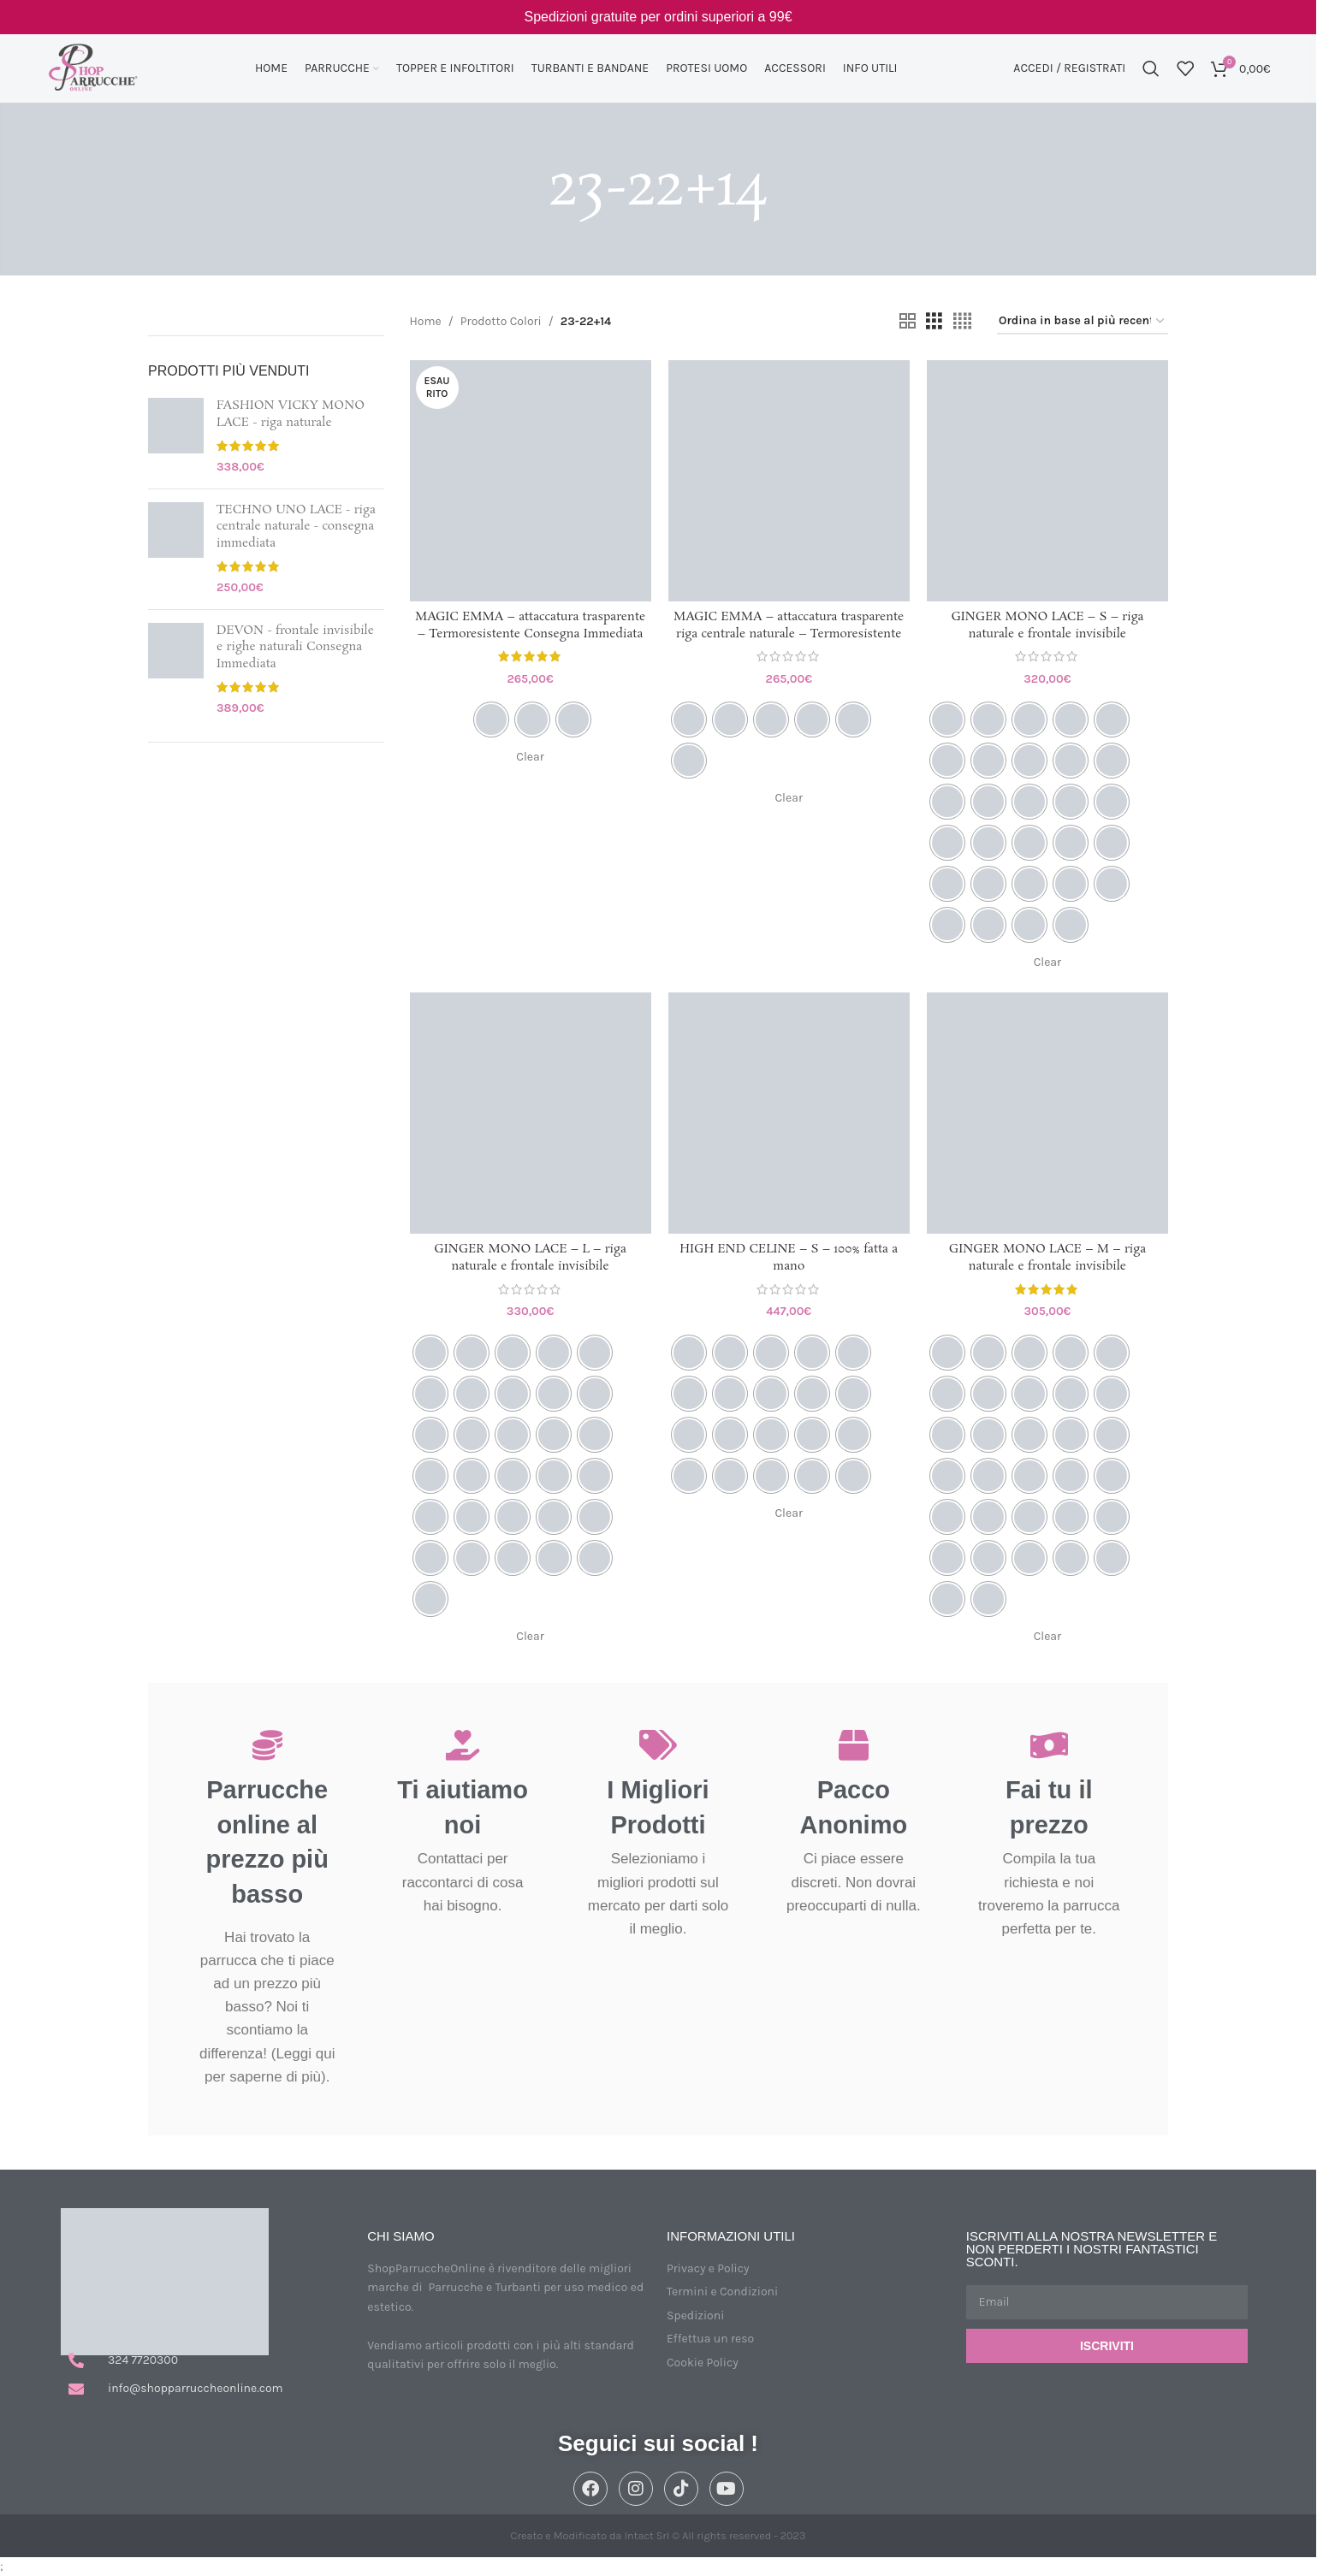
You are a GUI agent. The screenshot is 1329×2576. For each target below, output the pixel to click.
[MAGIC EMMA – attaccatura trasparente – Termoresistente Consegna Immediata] (530, 480)
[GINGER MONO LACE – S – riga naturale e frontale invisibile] (1047, 480)
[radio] (491, 719)
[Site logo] (92, 67)
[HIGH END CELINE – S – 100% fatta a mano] (789, 1113)
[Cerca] (1151, 68)
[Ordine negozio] (1082, 322)
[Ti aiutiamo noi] (463, 1745)
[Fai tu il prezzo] (1049, 1745)
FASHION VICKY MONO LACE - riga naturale (291, 414)
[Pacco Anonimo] (854, 1745)
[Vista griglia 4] (962, 322)
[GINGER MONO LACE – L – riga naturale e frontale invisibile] (530, 1113)
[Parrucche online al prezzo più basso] (267, 1745)
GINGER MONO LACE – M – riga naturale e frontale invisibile (1047, 1258)
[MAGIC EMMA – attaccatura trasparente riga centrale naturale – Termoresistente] (789, 480)
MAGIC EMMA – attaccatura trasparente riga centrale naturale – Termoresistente (788, 625)
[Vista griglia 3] (934, 322)
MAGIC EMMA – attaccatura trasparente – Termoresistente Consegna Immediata (530, 625)
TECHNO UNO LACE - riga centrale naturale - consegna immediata (296, 527)
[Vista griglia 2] (907, 322)
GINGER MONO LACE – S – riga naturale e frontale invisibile (1047, 625)
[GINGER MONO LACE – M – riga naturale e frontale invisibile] (1047, 1113)
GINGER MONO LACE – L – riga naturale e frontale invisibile (530, 1258)
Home (426, 321)
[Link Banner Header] (658, 17)
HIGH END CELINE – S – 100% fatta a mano (788, 1258)
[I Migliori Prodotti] (658, 1745)
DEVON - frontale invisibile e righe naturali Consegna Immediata (295, 647)
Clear (529, 756)
